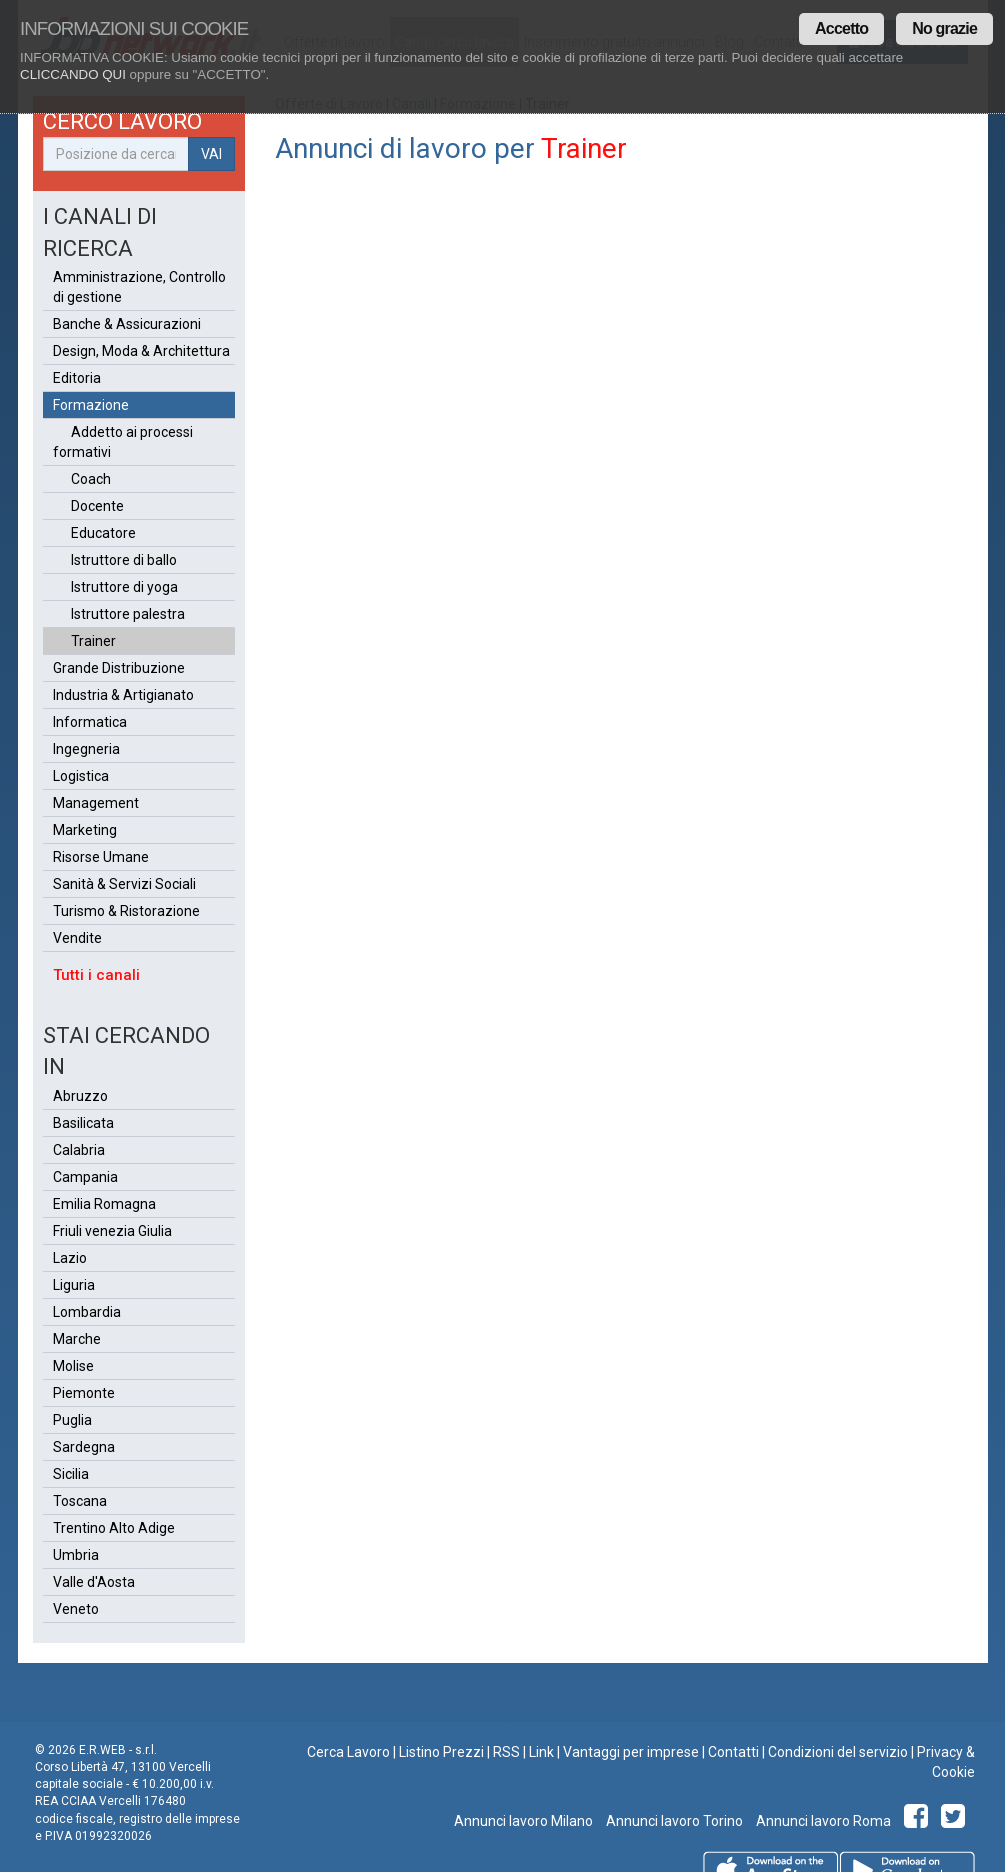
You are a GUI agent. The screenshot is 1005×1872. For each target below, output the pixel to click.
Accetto (841, 28)
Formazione (91, 405)
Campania (85, 1177)
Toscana (80, 1501)
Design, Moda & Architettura (141, 351)
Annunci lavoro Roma (822, 1821)
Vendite (77, 938)
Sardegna (84, 1447)
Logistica (81, 776)
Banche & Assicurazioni (127, 324)
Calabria (79, 1150)
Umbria (76, 1555)
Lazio (70, 1258)
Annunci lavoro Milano (523, 1821)
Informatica (90, 722)
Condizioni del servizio (838, 1752)
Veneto (76, 1609)
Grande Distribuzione (119, 668)
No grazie (944, 28)
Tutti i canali (96, 975)
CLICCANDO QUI (73, 74)
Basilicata (83, 1123)
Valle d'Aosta (94, 1582)
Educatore (103, 533)
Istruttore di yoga (124, 587)
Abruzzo (80, 1096)
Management (96, 803)
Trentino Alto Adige (114, 1528)
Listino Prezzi (441, 1752)
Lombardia (87, 1312)
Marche (77, 1339)
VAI (211, 154)
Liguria (74, 1285)
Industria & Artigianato (123, 695)
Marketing (85, 830)
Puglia (72, 1420)
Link (541, 1752)
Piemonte (84, 1393)
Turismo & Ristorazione (126, 911)
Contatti (733, 1752)
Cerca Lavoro (348, 1752)
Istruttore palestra (128, 614)
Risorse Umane (101, 857)
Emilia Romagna (104, 1204)
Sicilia (71, 1474)
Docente (97, 506)
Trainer (93, 641)
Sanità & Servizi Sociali (124, 884)
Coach (91, 479)
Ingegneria (86, 749)
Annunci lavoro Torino (673, 1821)
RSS (506, 1752)
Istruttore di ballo (124, 560)
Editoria (77, 378)
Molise (73, 1366)
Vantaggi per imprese (631, 1752)
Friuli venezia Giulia (112, 1231)
